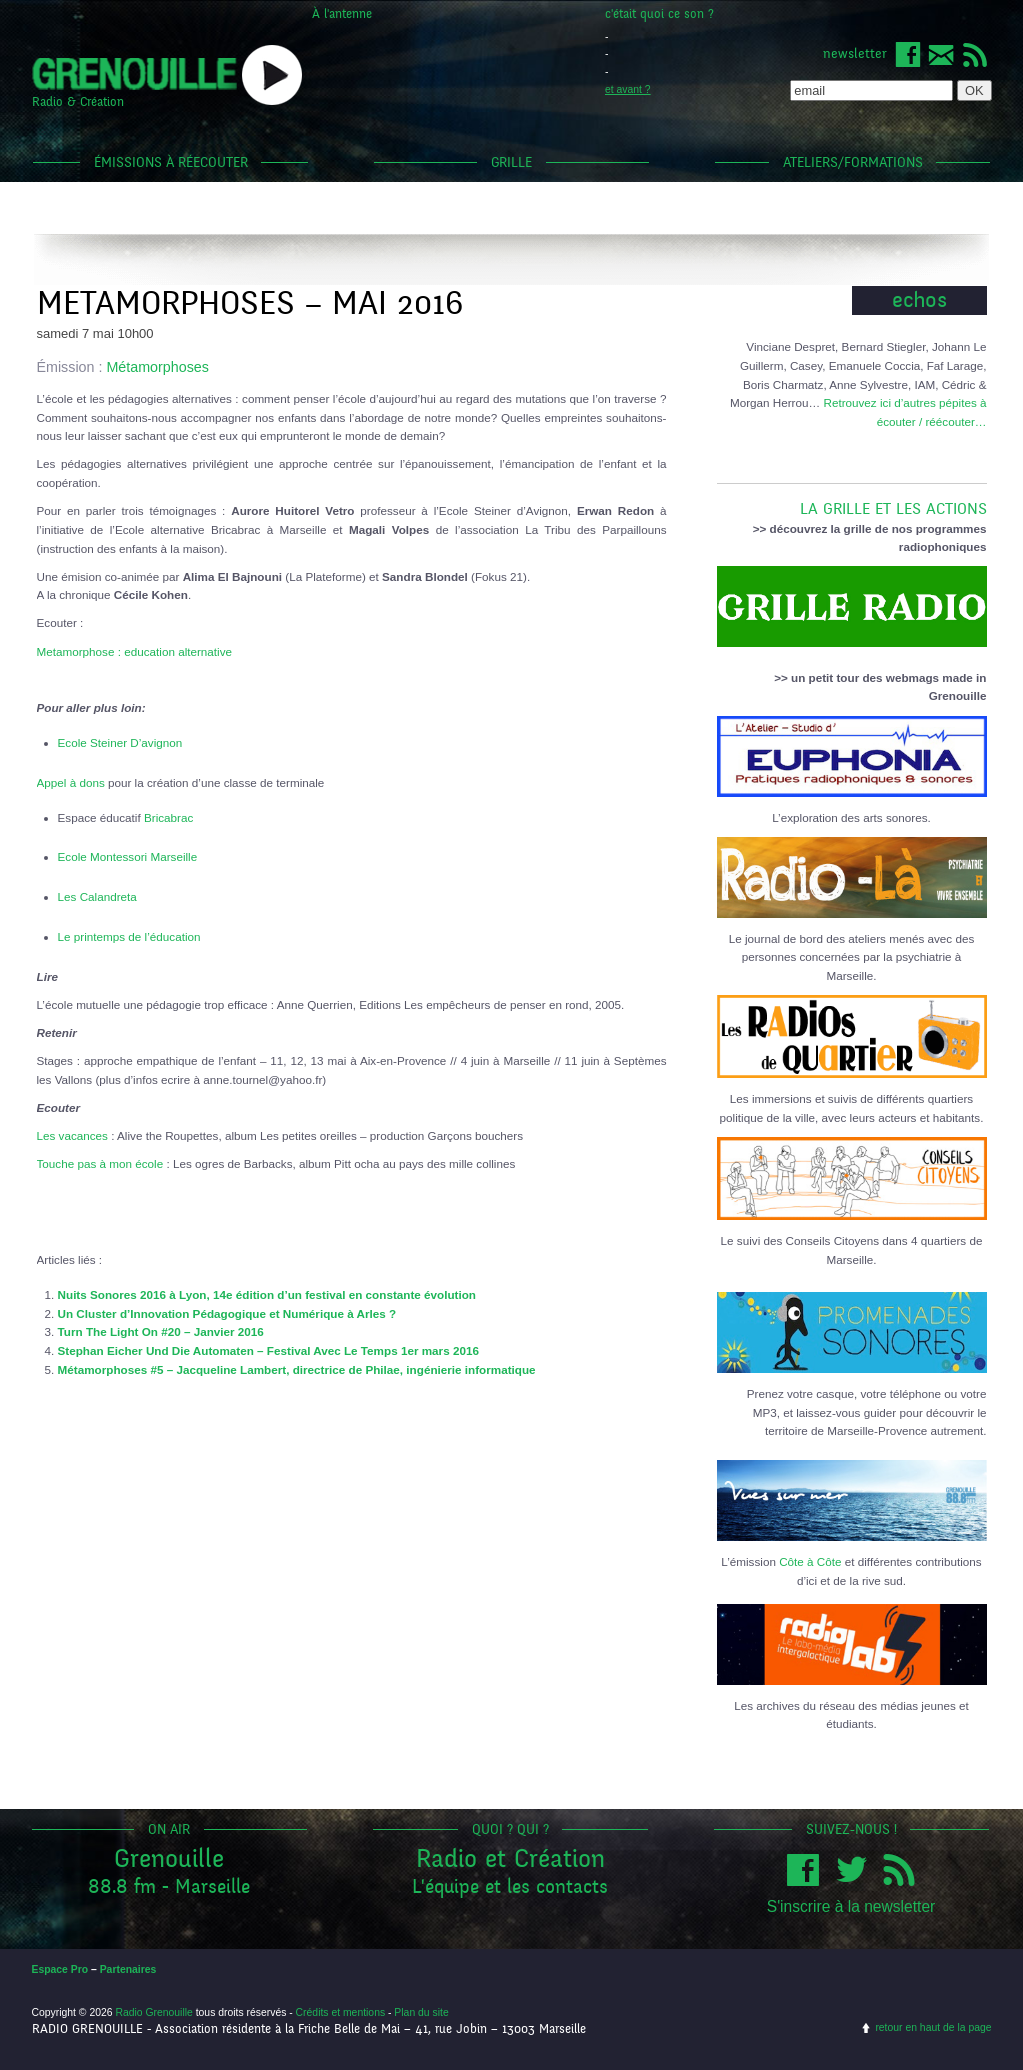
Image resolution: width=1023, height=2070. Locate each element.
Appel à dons (71, 782)
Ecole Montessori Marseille (128, 856)
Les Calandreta (97, 896)
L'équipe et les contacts (510, 1886)
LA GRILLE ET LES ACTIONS (852, 501)
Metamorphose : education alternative (135, 651)
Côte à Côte (810, 1561)
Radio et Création (510, 1858)
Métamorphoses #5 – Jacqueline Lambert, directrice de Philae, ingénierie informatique (297, 1369)
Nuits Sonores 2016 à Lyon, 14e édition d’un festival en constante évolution (267, 1294)
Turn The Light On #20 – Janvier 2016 (161, 1331)
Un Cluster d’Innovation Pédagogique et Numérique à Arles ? (227, 1313)
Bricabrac (168, 817)
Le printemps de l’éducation (129, 936)
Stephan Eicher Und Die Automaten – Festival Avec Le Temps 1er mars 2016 (268, 1350)
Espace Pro (60, 1969)
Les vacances (72, 1135)
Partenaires (128, 1969)
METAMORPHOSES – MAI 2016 (250, 303)
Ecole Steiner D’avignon (120, 742)
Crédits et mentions (341, 2012)
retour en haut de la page (933, 2027)
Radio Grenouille (153, 2012)
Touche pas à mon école (100, 1163)
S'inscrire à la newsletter (851, 1906)
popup (272, 75)
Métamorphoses (157, 367)
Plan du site (421, 2012)
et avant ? (628, 89)
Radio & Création (78, 102)
